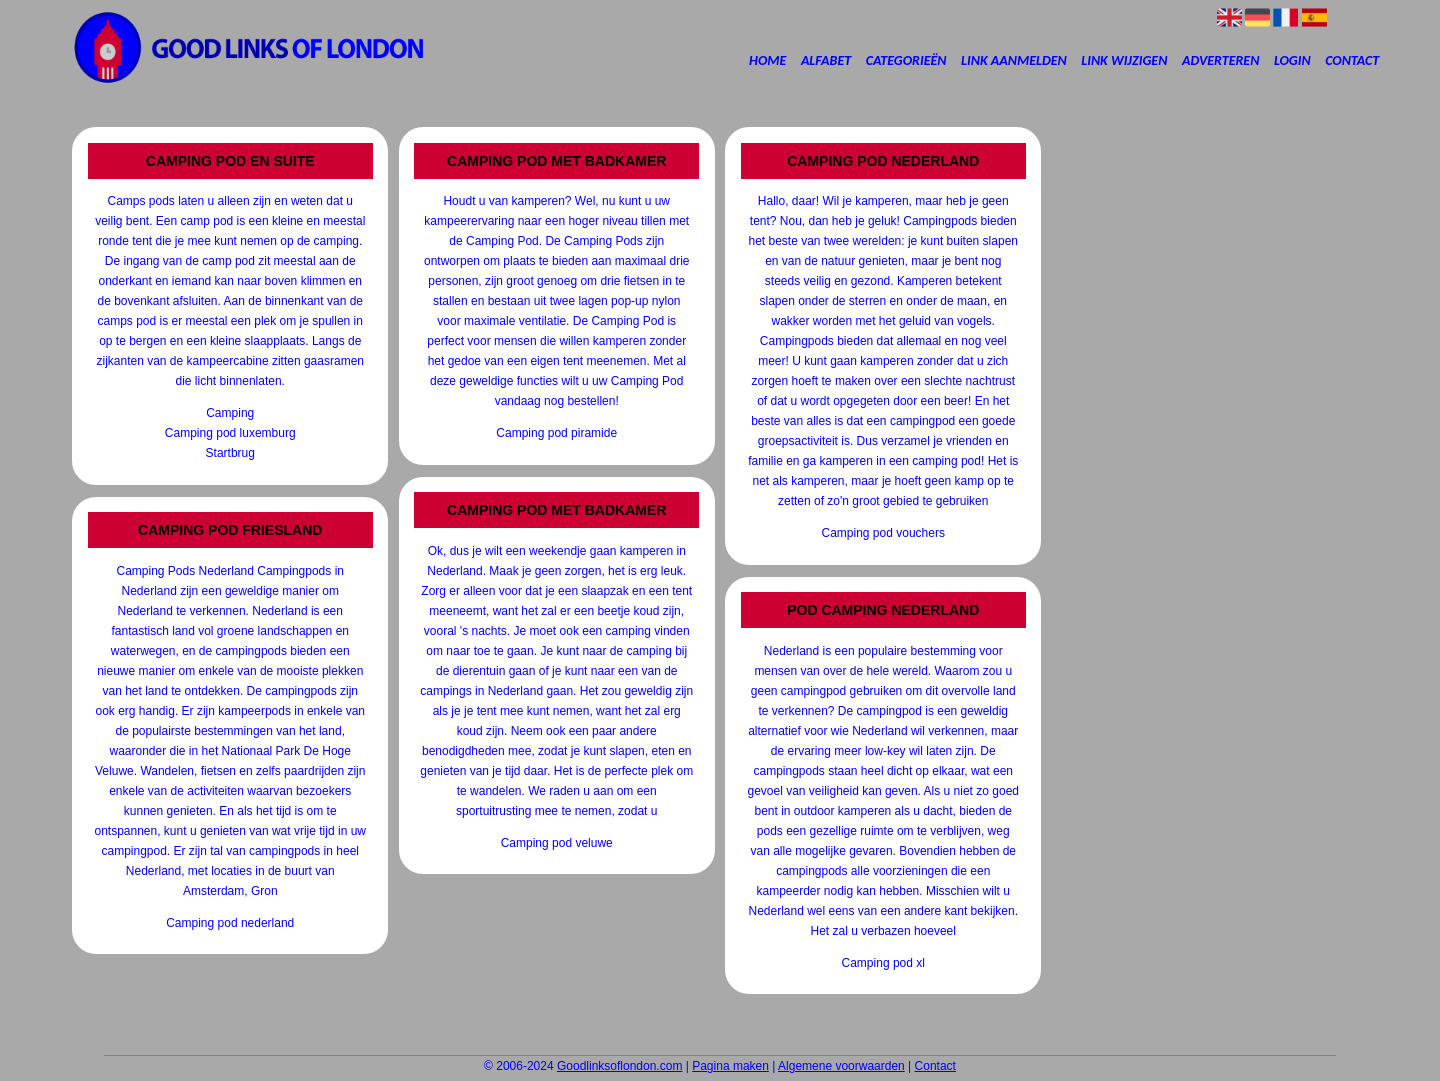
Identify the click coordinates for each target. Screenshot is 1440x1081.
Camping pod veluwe (557, 843)
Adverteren (1220, 60)
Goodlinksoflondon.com (619, 1066)
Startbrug (230, 453)
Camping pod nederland (230, 923)
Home (767, 60)
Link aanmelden (1014, 60)
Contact (1352, 60)
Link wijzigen (1124, 60)
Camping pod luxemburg (230, 433)
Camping (230, 413)
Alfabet (826, 60)
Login (1292, 60)
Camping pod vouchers (883, 533)
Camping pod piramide (556, 433)
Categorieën (906, 60)
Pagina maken (730, 1066)
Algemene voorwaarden (841, 1066)
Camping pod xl (883, 963)
